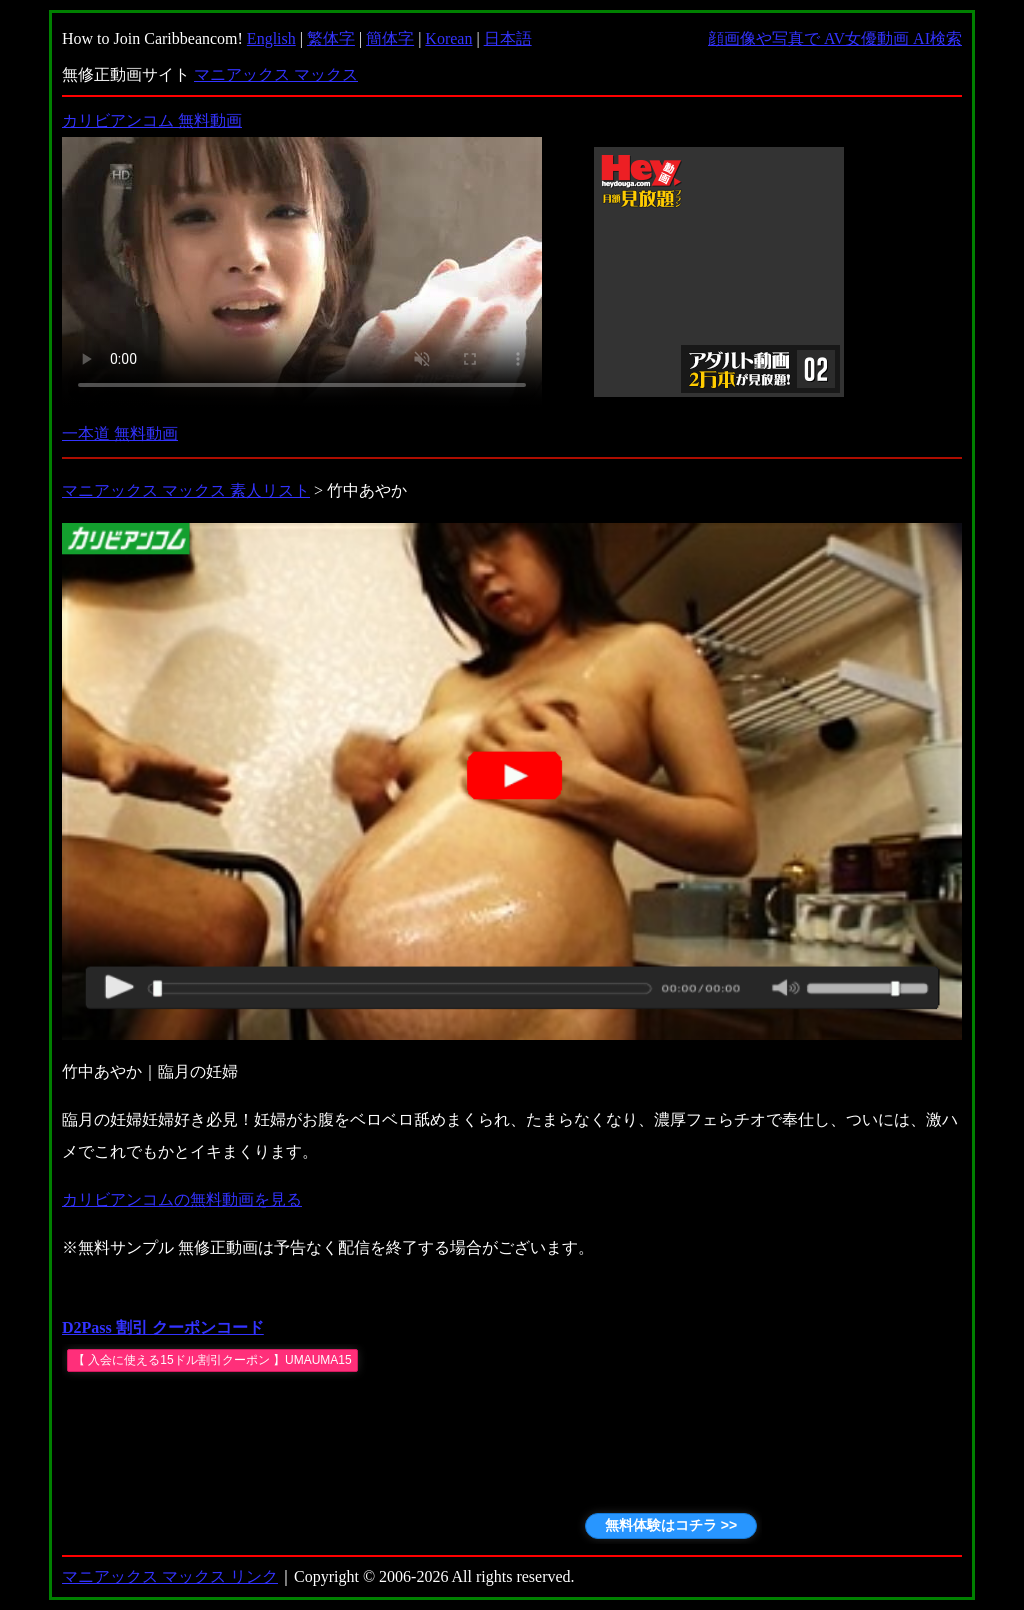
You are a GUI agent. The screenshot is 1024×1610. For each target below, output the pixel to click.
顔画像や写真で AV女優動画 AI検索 (835, 38)
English (271, 38)
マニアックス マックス (276, 74)
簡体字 (390, 38)
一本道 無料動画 (120, 433)
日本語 (508, 38)
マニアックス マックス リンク (170, 1576)
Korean (448, 38)
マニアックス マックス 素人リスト (186, 490)
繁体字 (331, 38)
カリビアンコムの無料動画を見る (182, 1199)
